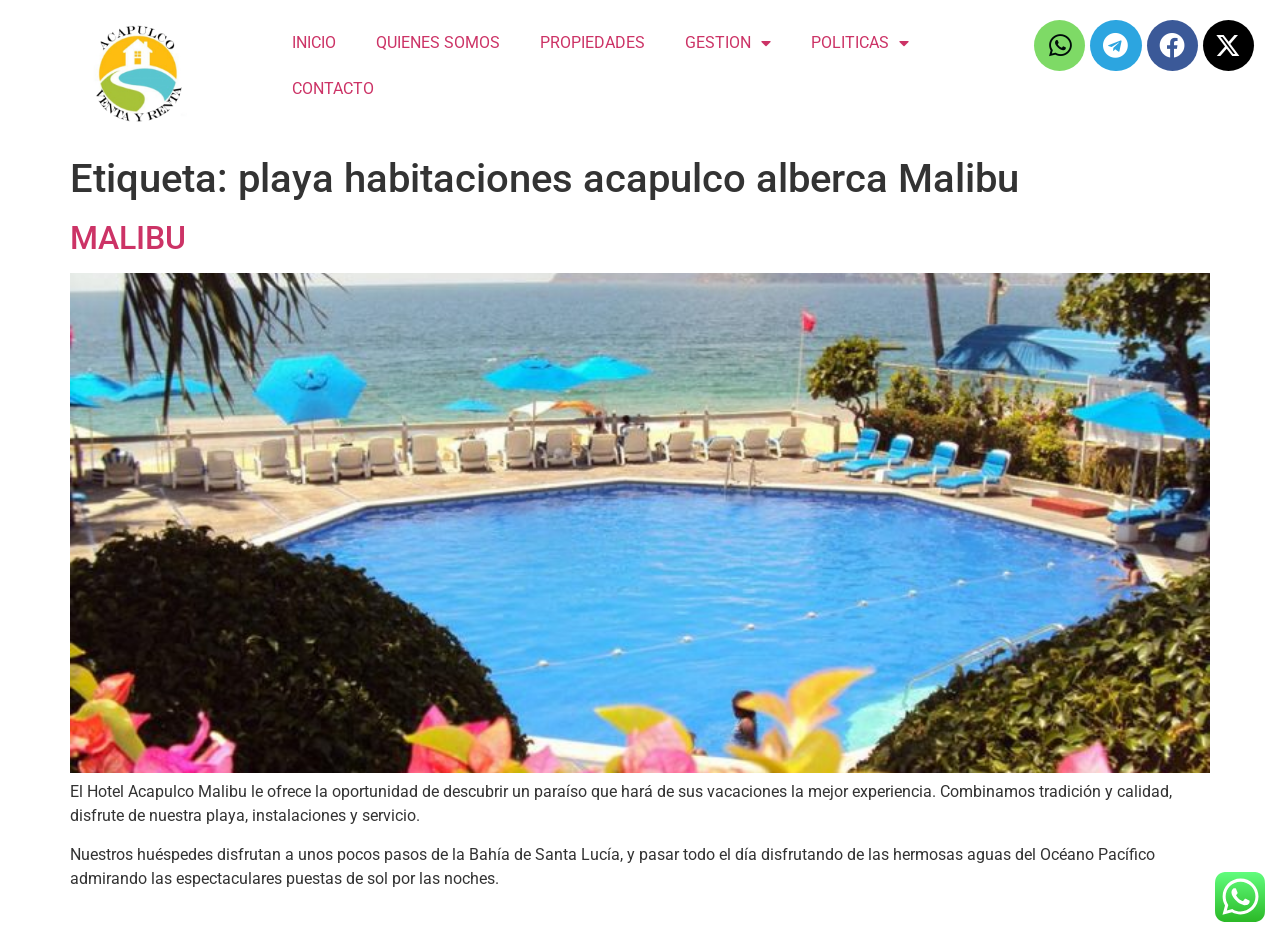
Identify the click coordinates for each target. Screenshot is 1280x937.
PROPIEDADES (592, 42)
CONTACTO (333, 88)
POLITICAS (860, 43)
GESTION (728, 43)
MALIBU (128, 238)
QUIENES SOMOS (438, 42)
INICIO (314, 42)
